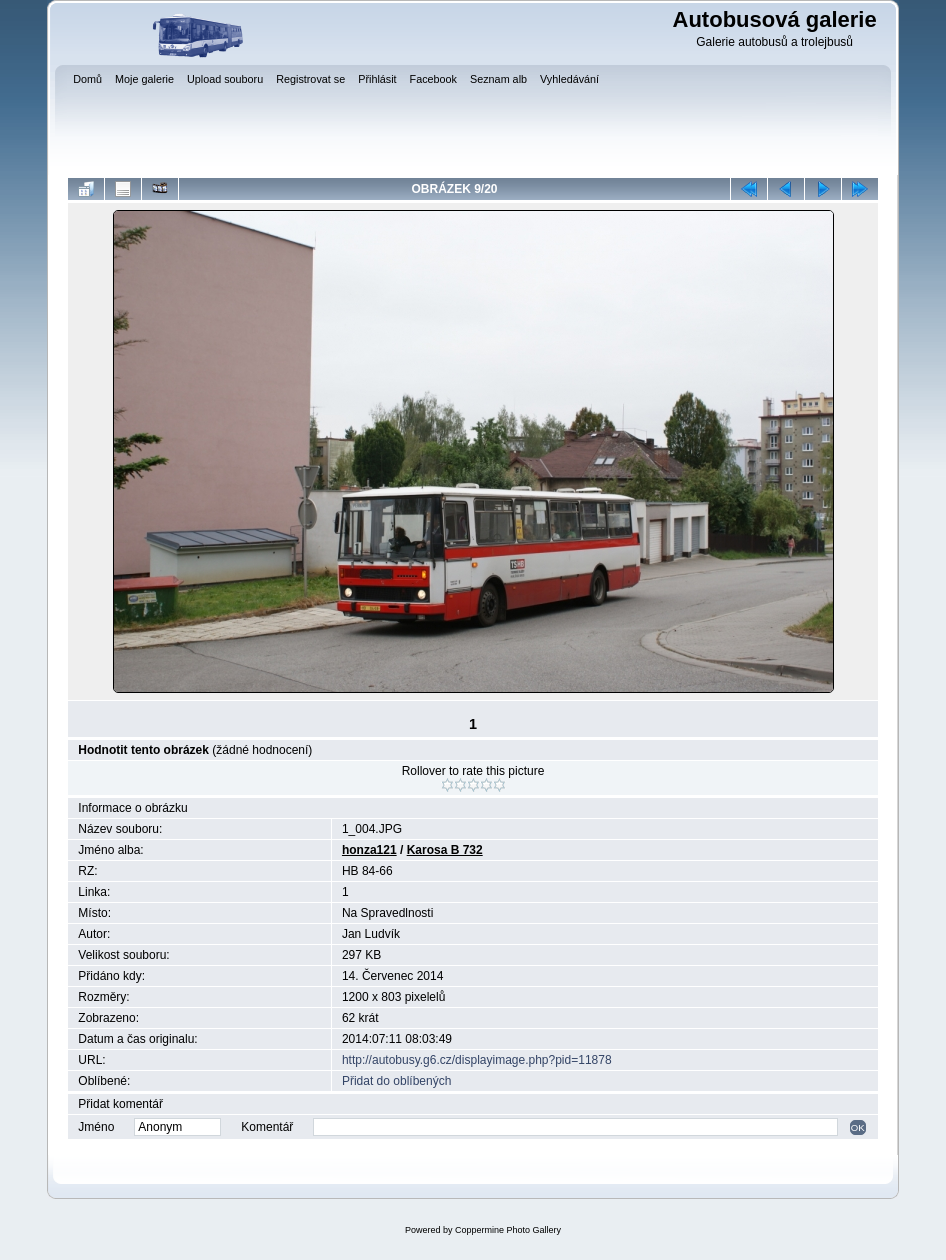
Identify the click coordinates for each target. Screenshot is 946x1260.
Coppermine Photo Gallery (508, 1230)
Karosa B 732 (445, 850)
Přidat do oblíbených (396, 1081)
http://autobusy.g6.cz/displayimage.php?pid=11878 (477, 1060)
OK (858, 1127)
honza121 (369, 850)
